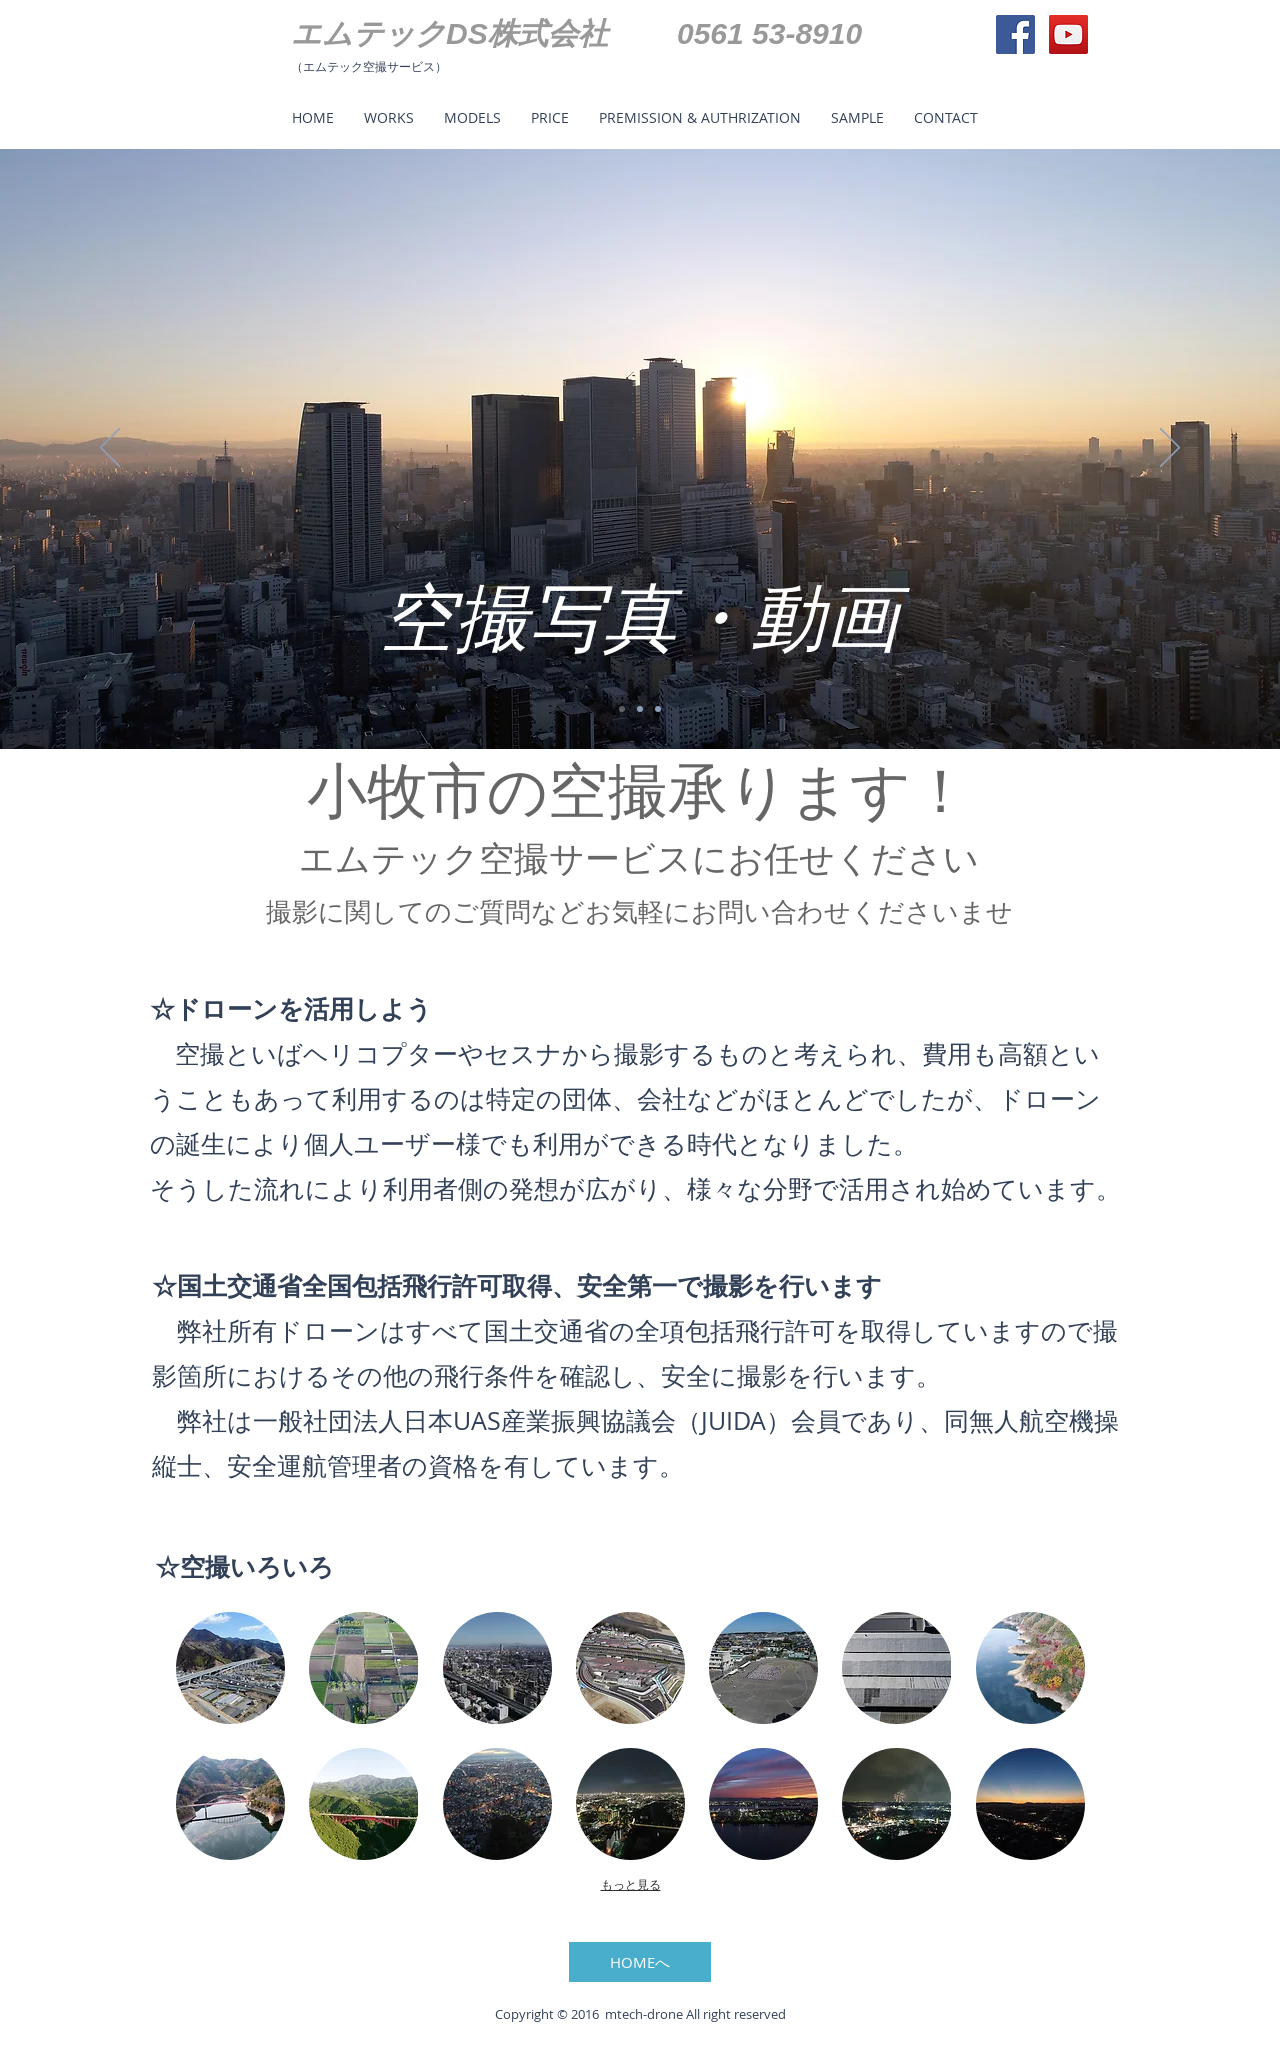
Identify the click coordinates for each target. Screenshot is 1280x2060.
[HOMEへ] (640, 1962)
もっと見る (631, 1885)
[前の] (110, 449)
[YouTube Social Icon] (1068, 34)
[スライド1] (622, 709)
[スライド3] (658, 709)
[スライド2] (640, 709)
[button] (230, 1668)
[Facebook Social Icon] (1015, 34)
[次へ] (1170, 449)
